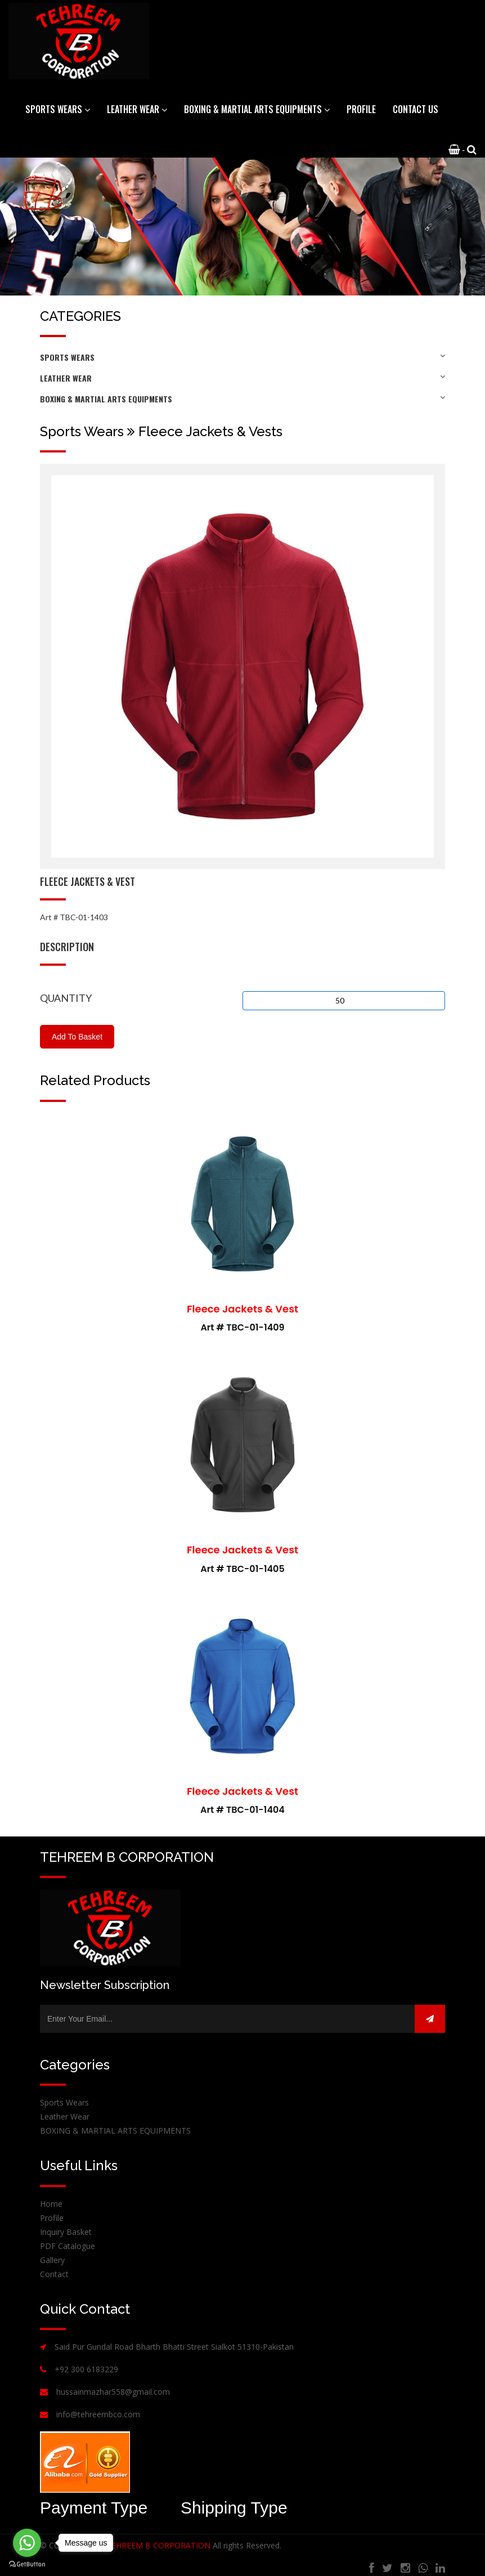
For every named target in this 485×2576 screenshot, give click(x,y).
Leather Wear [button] (137, 109)
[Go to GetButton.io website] (27, 2564)
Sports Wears (242, 357)
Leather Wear (242, 378)
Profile (361, 109)
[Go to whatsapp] (27, 2543)
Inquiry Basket (66, 2231)
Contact (54, 2274)
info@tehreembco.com (98, 2414)
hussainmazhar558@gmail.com (113, 2391)
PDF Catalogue (67, 2246)
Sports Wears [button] (57, 109)
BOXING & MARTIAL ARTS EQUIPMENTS (242, 399)
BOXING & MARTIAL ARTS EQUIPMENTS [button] (257, 109)
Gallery (52, 2260)
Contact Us (415, 109)
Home (51, 2203)
